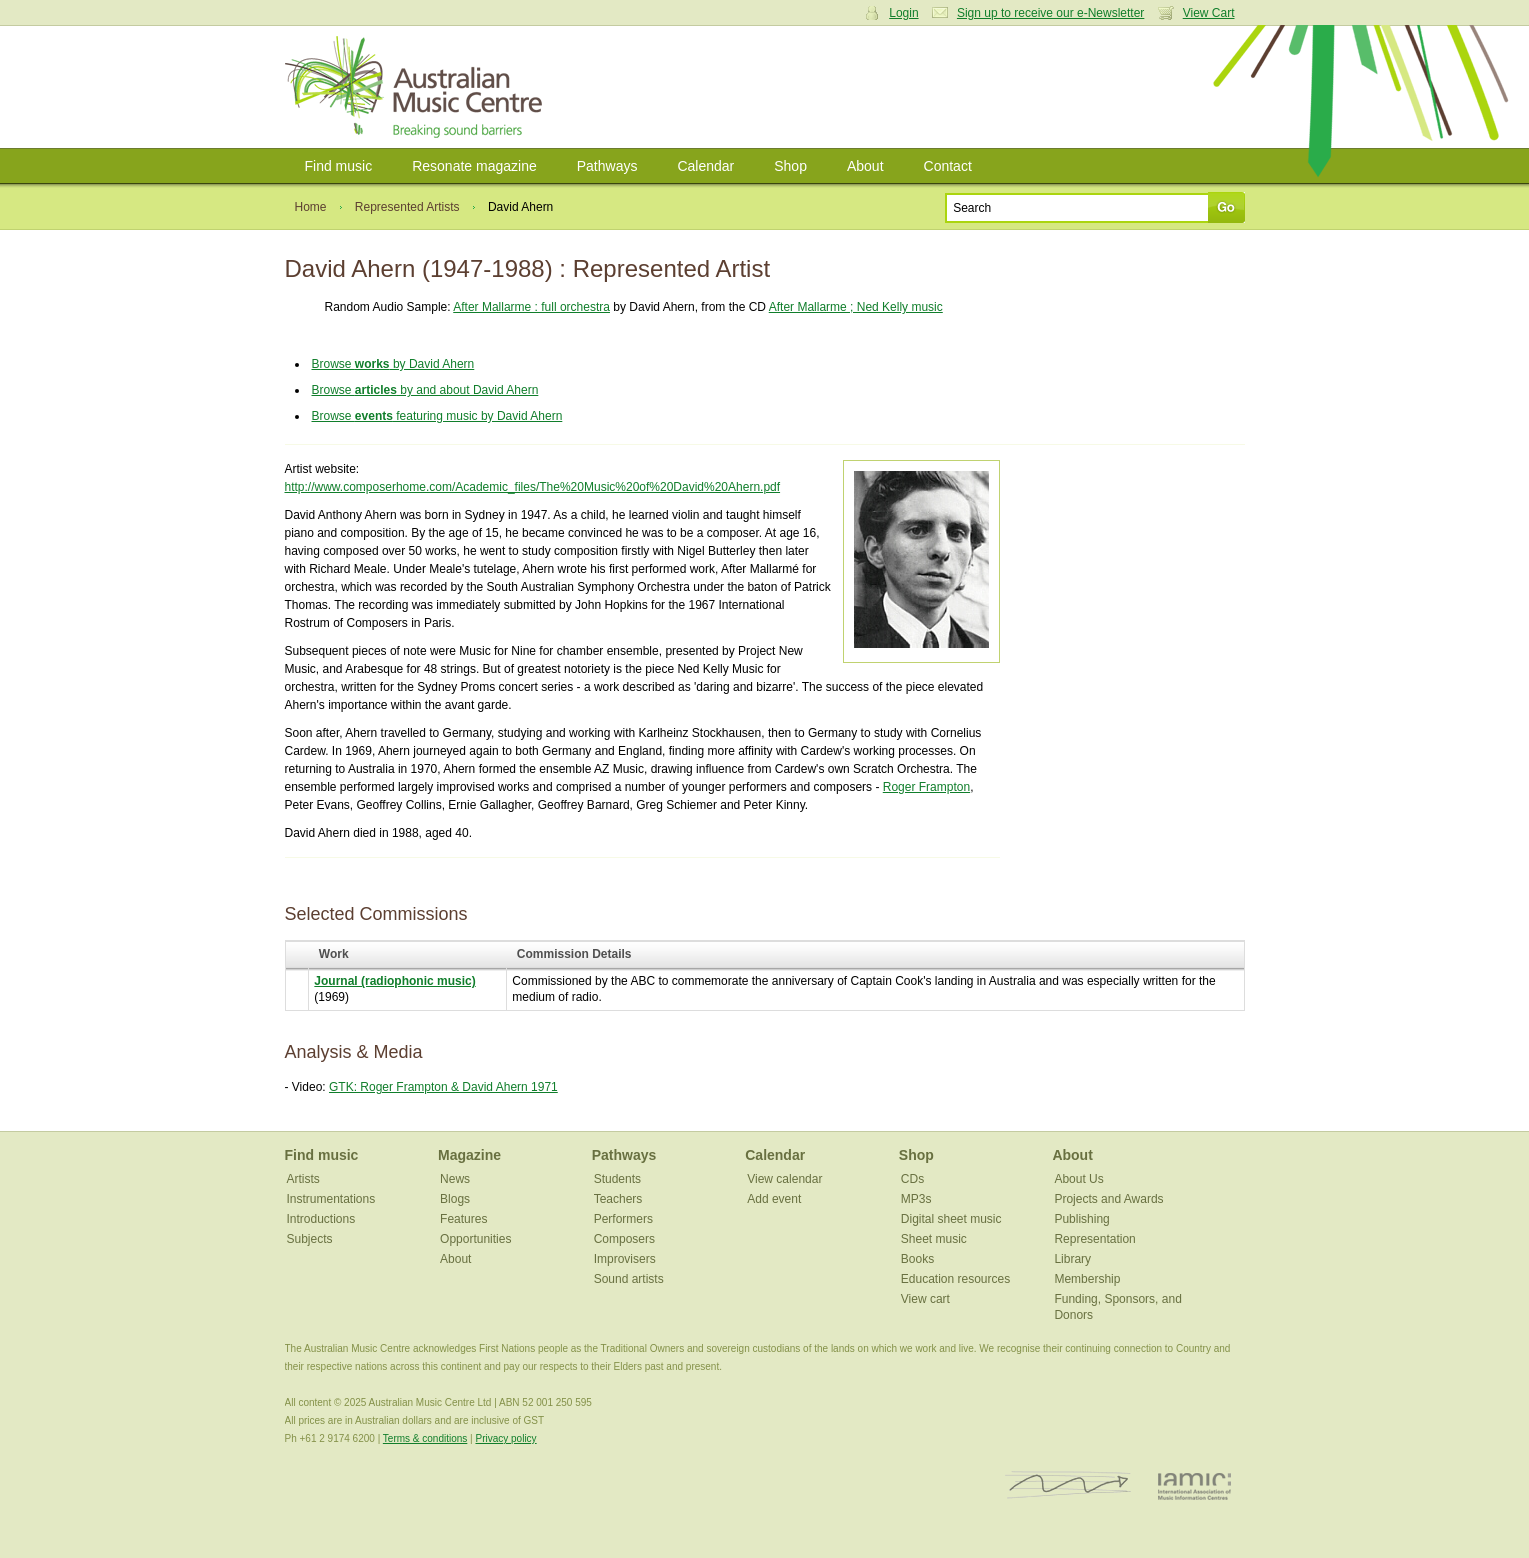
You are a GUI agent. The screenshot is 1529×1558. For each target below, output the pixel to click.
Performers (623, 1219)
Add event (774, 1199)
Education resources (955, 1279)
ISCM (1068, 1485)
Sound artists (629, 1279)
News (455, 1179)
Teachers (618, 1199)
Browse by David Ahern (393, 364)
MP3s (916, 1199)
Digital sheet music (951, 1219)
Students (617, 1179)
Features (463, 1219)
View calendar (784, 1179)
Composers (624, 1239)
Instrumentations (331, 1199)
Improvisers (625, 1259)
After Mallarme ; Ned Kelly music (856, 307)
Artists (303, 1179)
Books (917, 1259)
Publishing (1081, 1219)
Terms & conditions (425, 1438)
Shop (790, 166)
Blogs (455, 1199)
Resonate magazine (474, 166)
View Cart (1209, 13)
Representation (1094, 1239)
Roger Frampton (926, 787)
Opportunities (475, 1239)
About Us (1078, 1179)
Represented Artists (407, 207)
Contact (948, 166)
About (865, 166)
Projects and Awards (1108, 1199)
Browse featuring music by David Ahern (437, 416)
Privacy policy (505, 1438)
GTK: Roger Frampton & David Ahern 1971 (443, 1087)
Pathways (607, 166)
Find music (339, 166)
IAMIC (1194, 1485)
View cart (925, 1299)
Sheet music (934, 1239)
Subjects (310, 1239)
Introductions (321, 1219)
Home (311, 207)
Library (1072, 1259)
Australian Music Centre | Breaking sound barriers (417, 87)
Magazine (469, 1155)
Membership (1087, 1279)
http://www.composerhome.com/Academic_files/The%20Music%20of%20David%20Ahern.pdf (533, 487)
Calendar (705, 166)
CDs (912, 1179)
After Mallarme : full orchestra (531, 307)
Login (903, 13)
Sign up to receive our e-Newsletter (1050, 13)
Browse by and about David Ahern (425, 390)
